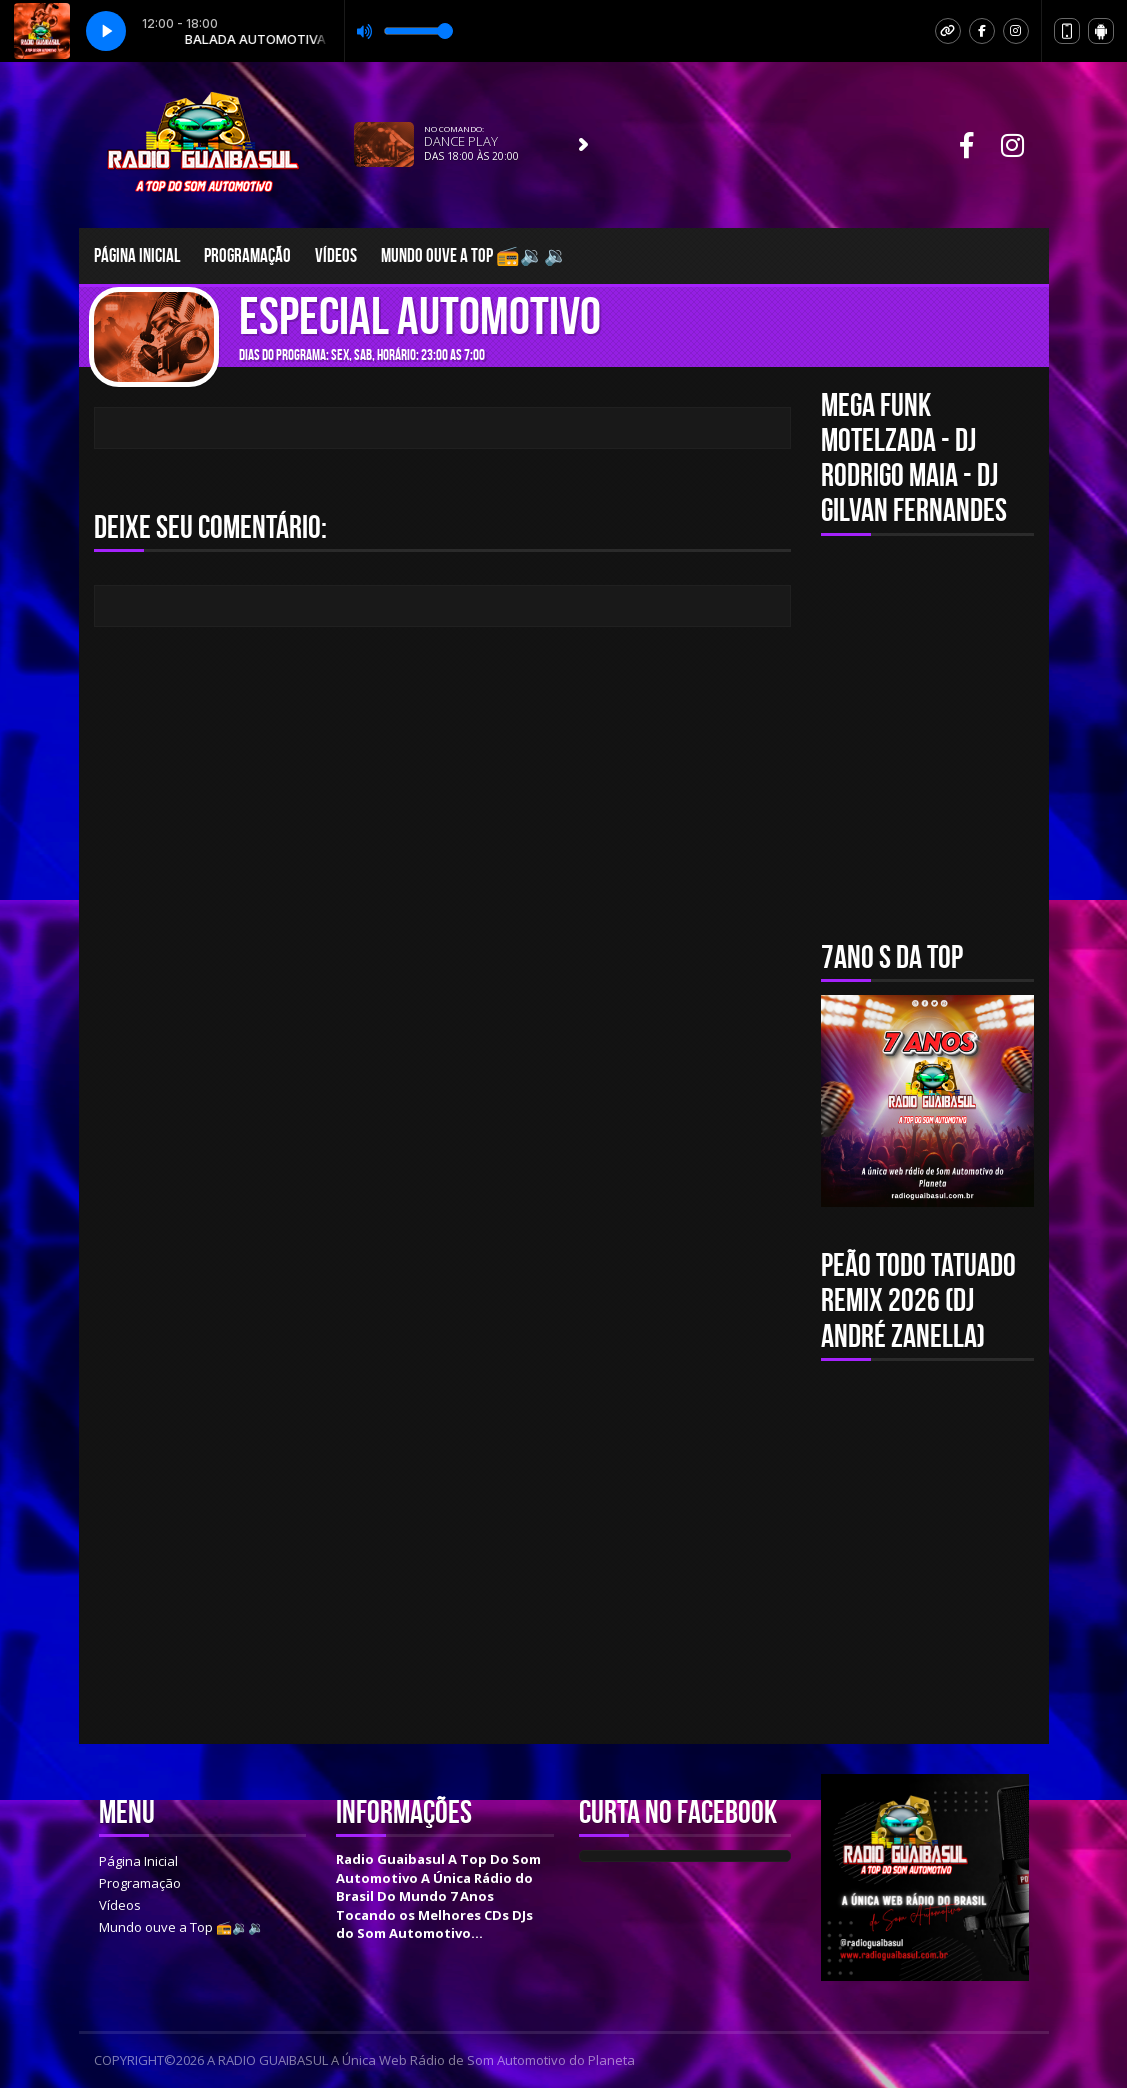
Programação (247, 255)
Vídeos (336, 255)
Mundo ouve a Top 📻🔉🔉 (474, 255)
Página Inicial (137, 255)
